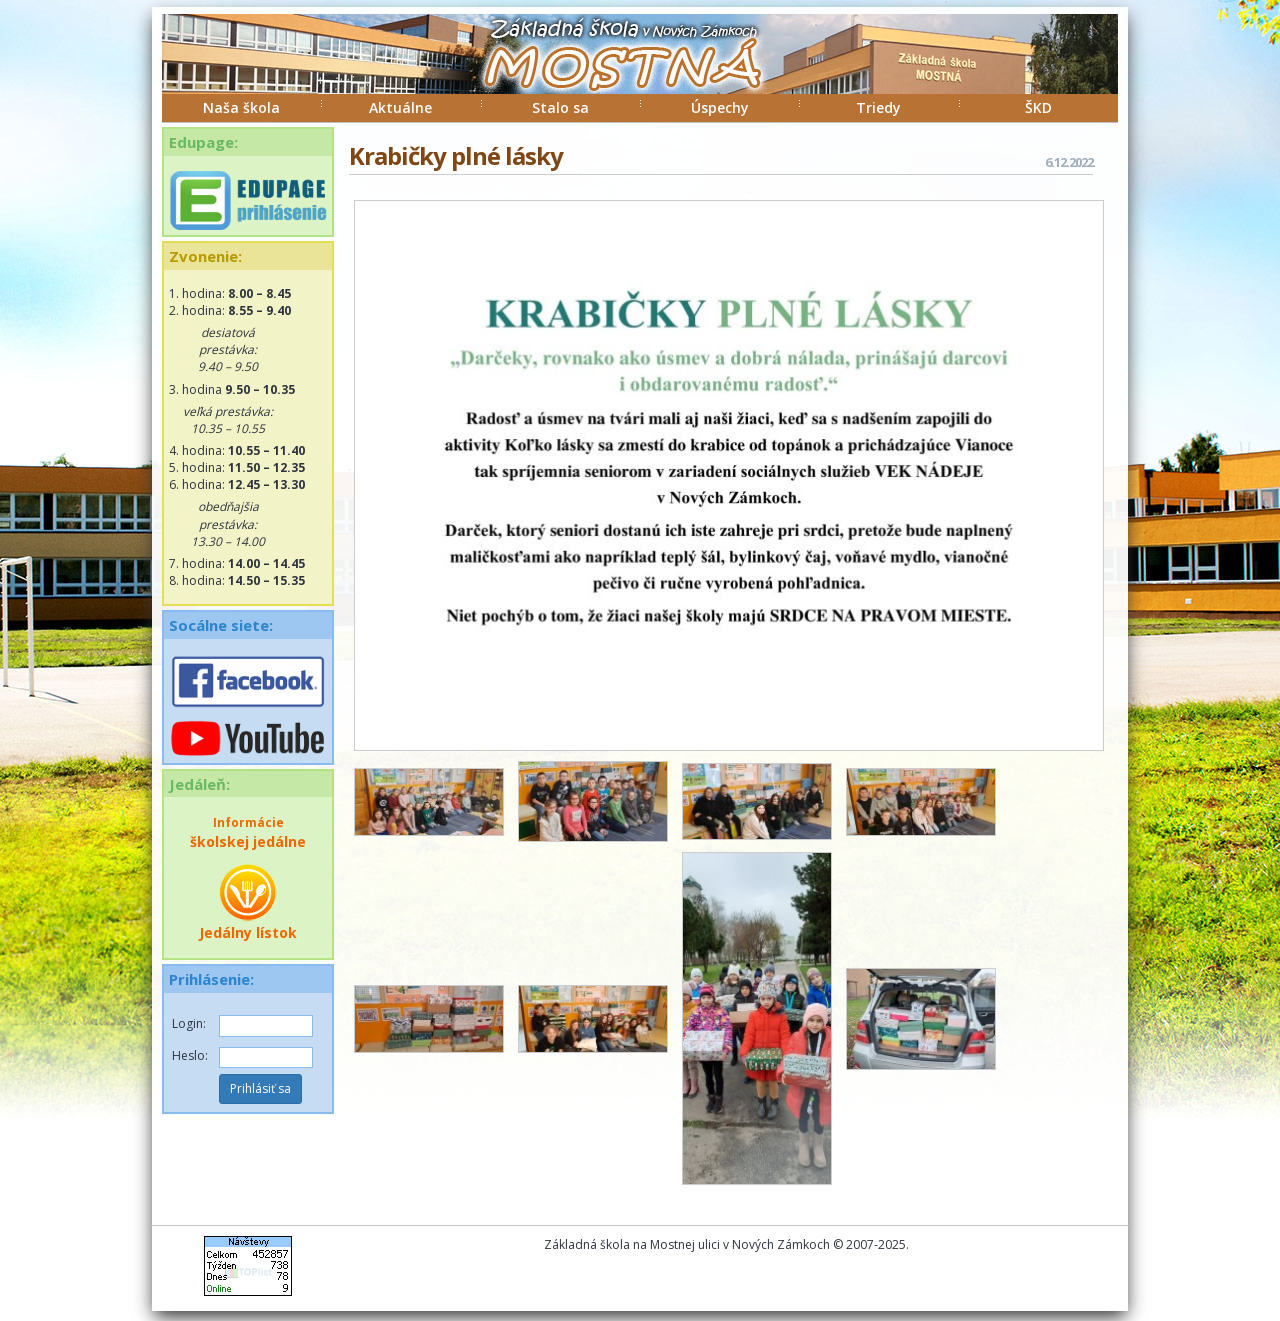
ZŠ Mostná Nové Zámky (602, 74)
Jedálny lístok (248, 902)
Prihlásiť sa (260, 1088)
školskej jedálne (248, 832)
